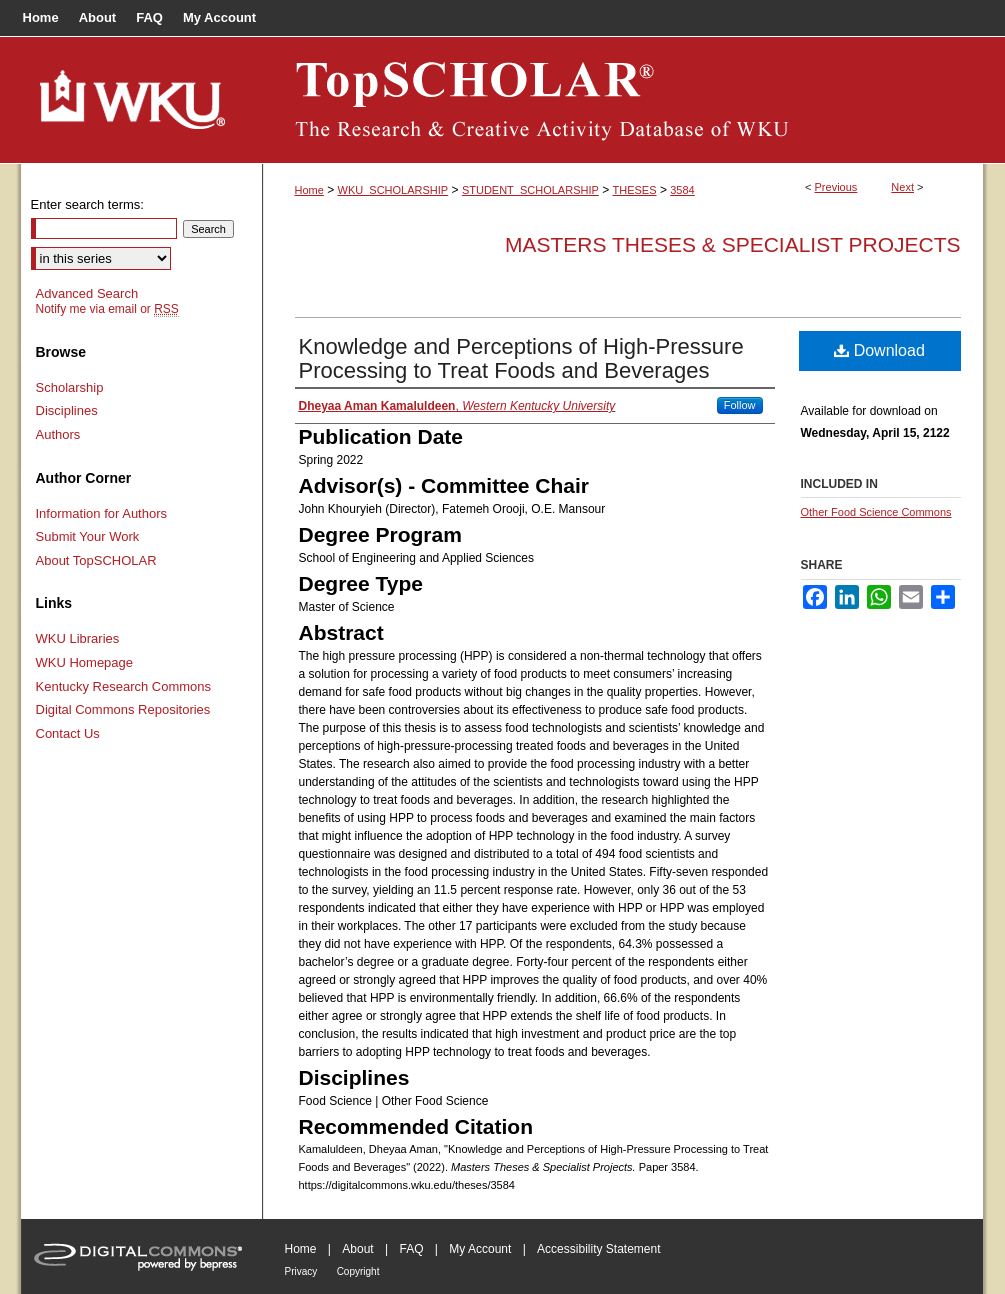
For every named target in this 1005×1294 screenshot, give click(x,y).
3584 (682, 190)
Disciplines (67, 410)
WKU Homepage (85, 662)
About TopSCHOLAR (96, 560)
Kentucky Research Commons (124, 686)
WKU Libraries (78, 638)
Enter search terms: (87, 204)
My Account (480, 1249)
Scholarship (70, 387)
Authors (58, 434)
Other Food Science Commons (876, 512)
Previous (836, 187)
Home (309, 190)
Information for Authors (102, 513)
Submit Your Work (88, 536)
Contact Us (68, 733)
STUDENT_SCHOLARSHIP (530, 190)
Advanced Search (87, 293)
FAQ (411, 1249)
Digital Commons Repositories (123, 709)
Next (902, 187)
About (357, 1249)
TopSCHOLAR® (623, 100)
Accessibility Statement (598, 1249)
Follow (740, 405)
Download (879, 350)
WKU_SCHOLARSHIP (393, 190)
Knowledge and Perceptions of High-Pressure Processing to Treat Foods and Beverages (521, 358)
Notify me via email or (107, 309)
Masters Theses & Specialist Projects (733, 244)
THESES (635, 190)
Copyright (358, 1271)
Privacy (301, 1271)
